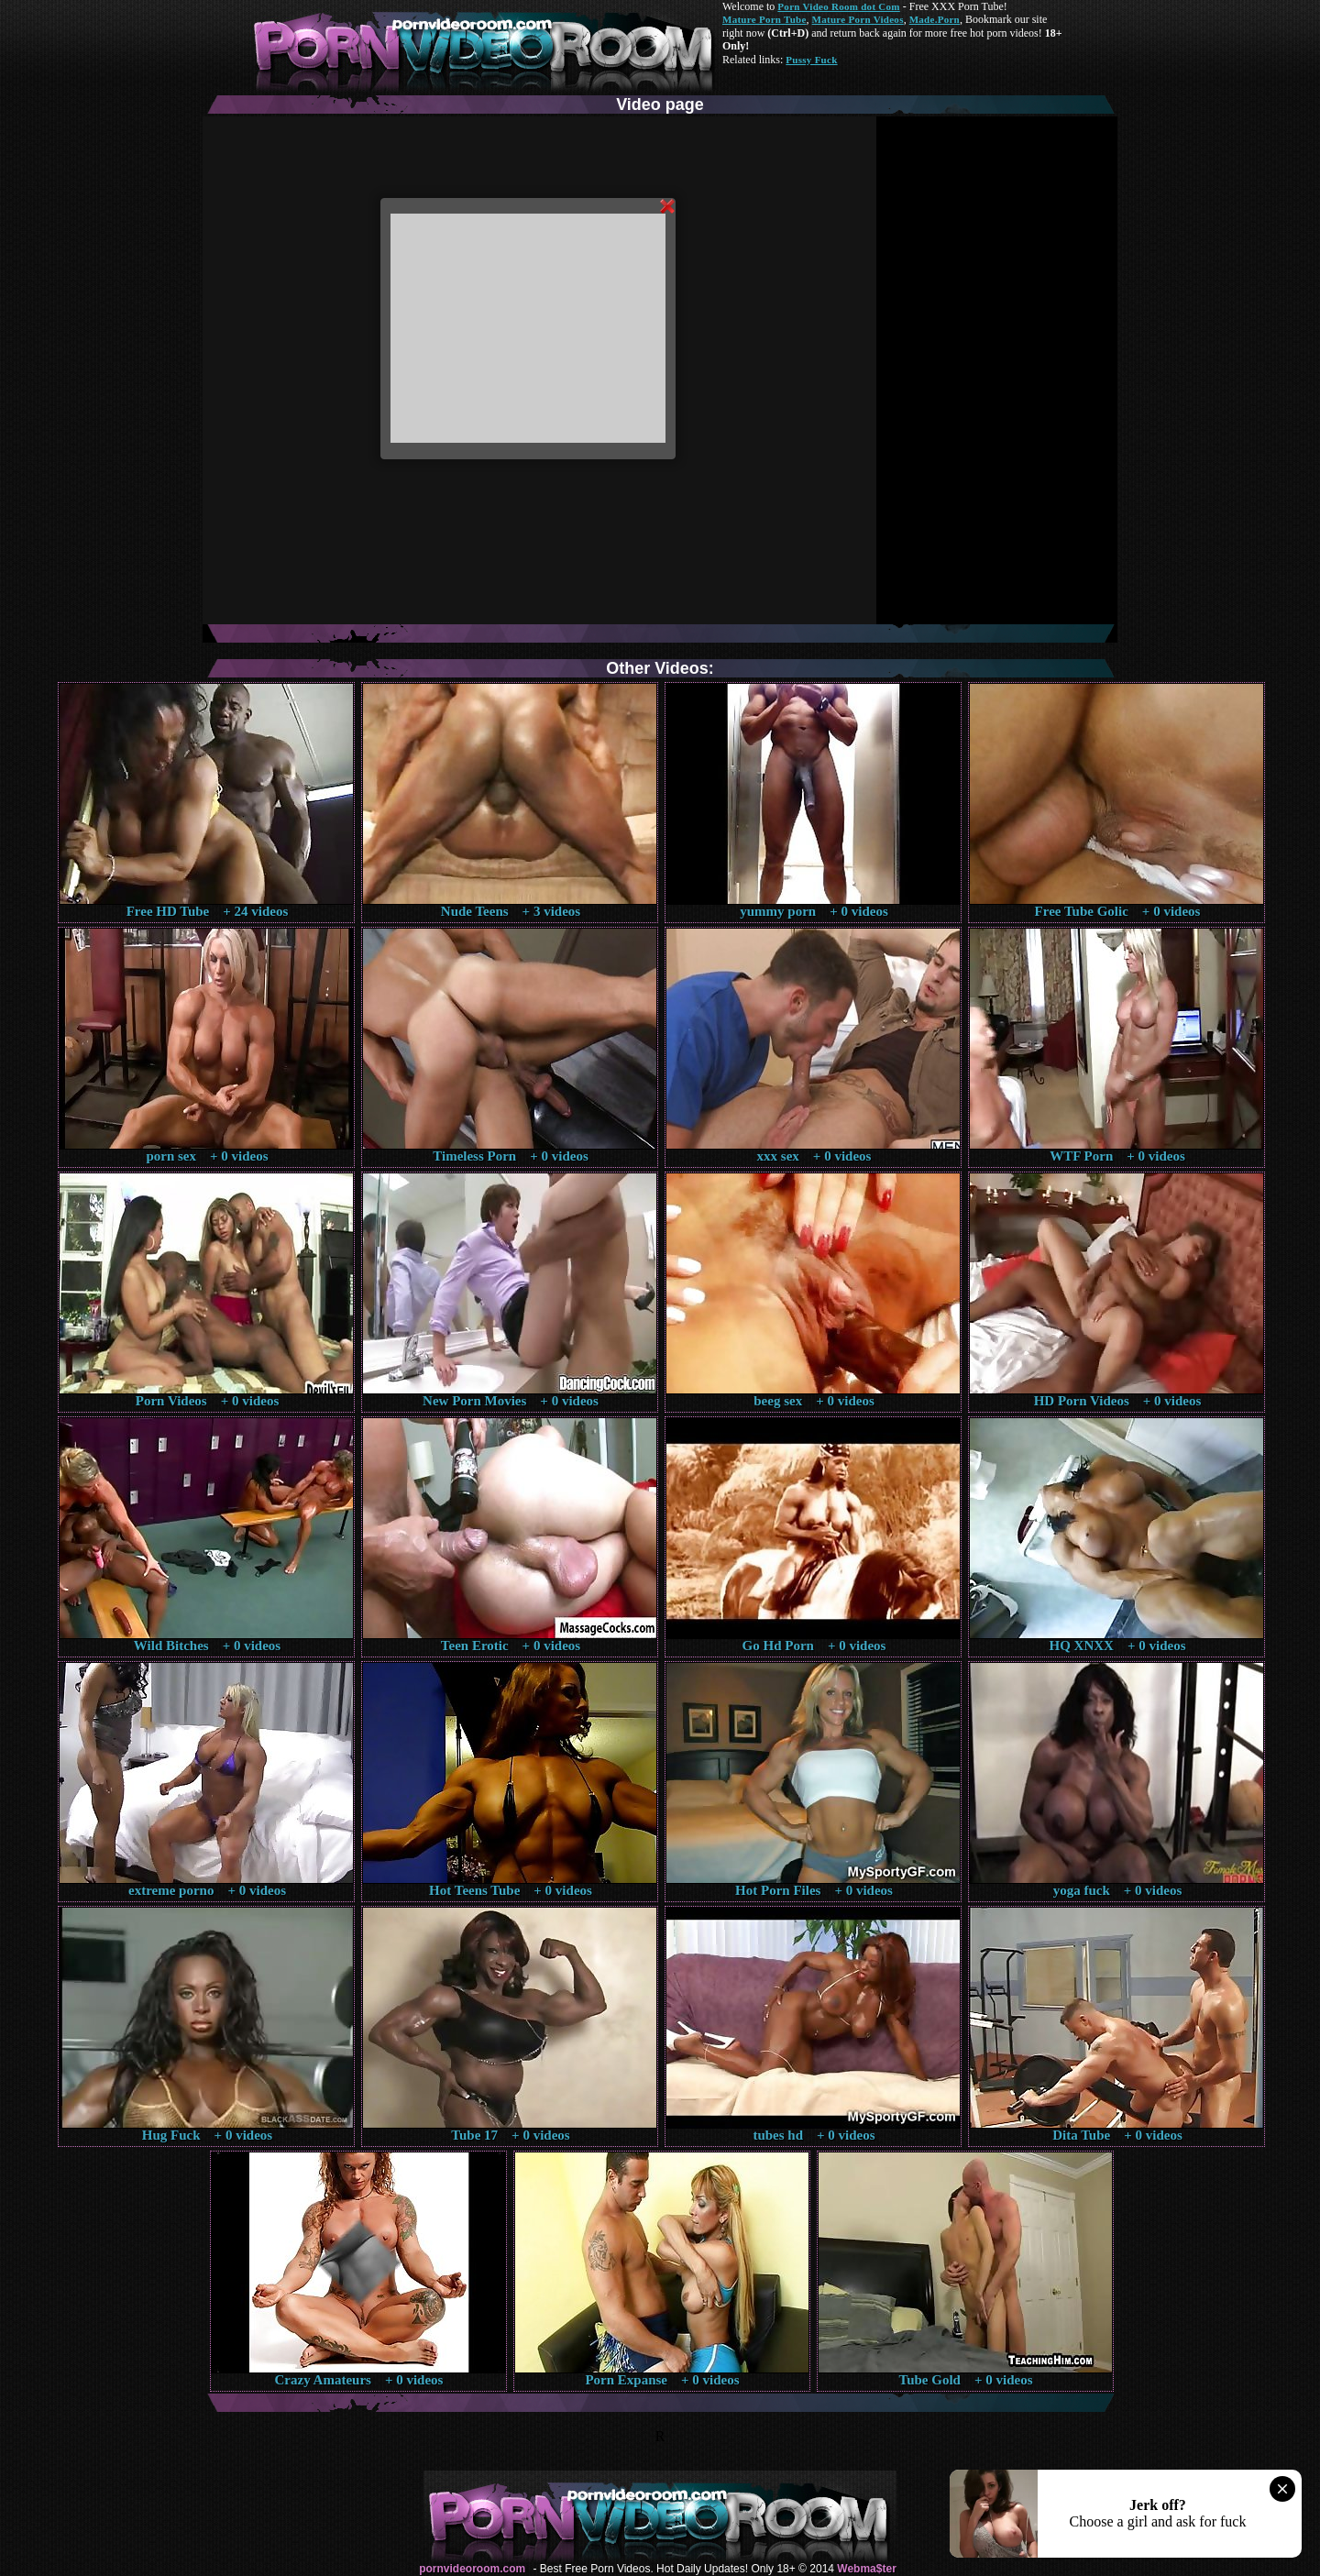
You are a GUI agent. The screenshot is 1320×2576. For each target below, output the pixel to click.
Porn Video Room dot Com (838, 6)
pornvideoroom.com (472, 2568)
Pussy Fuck (811, 59)
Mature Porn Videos (858, 19)
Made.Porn (934, 19)
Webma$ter (866, 2568)
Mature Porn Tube (764, 19)
